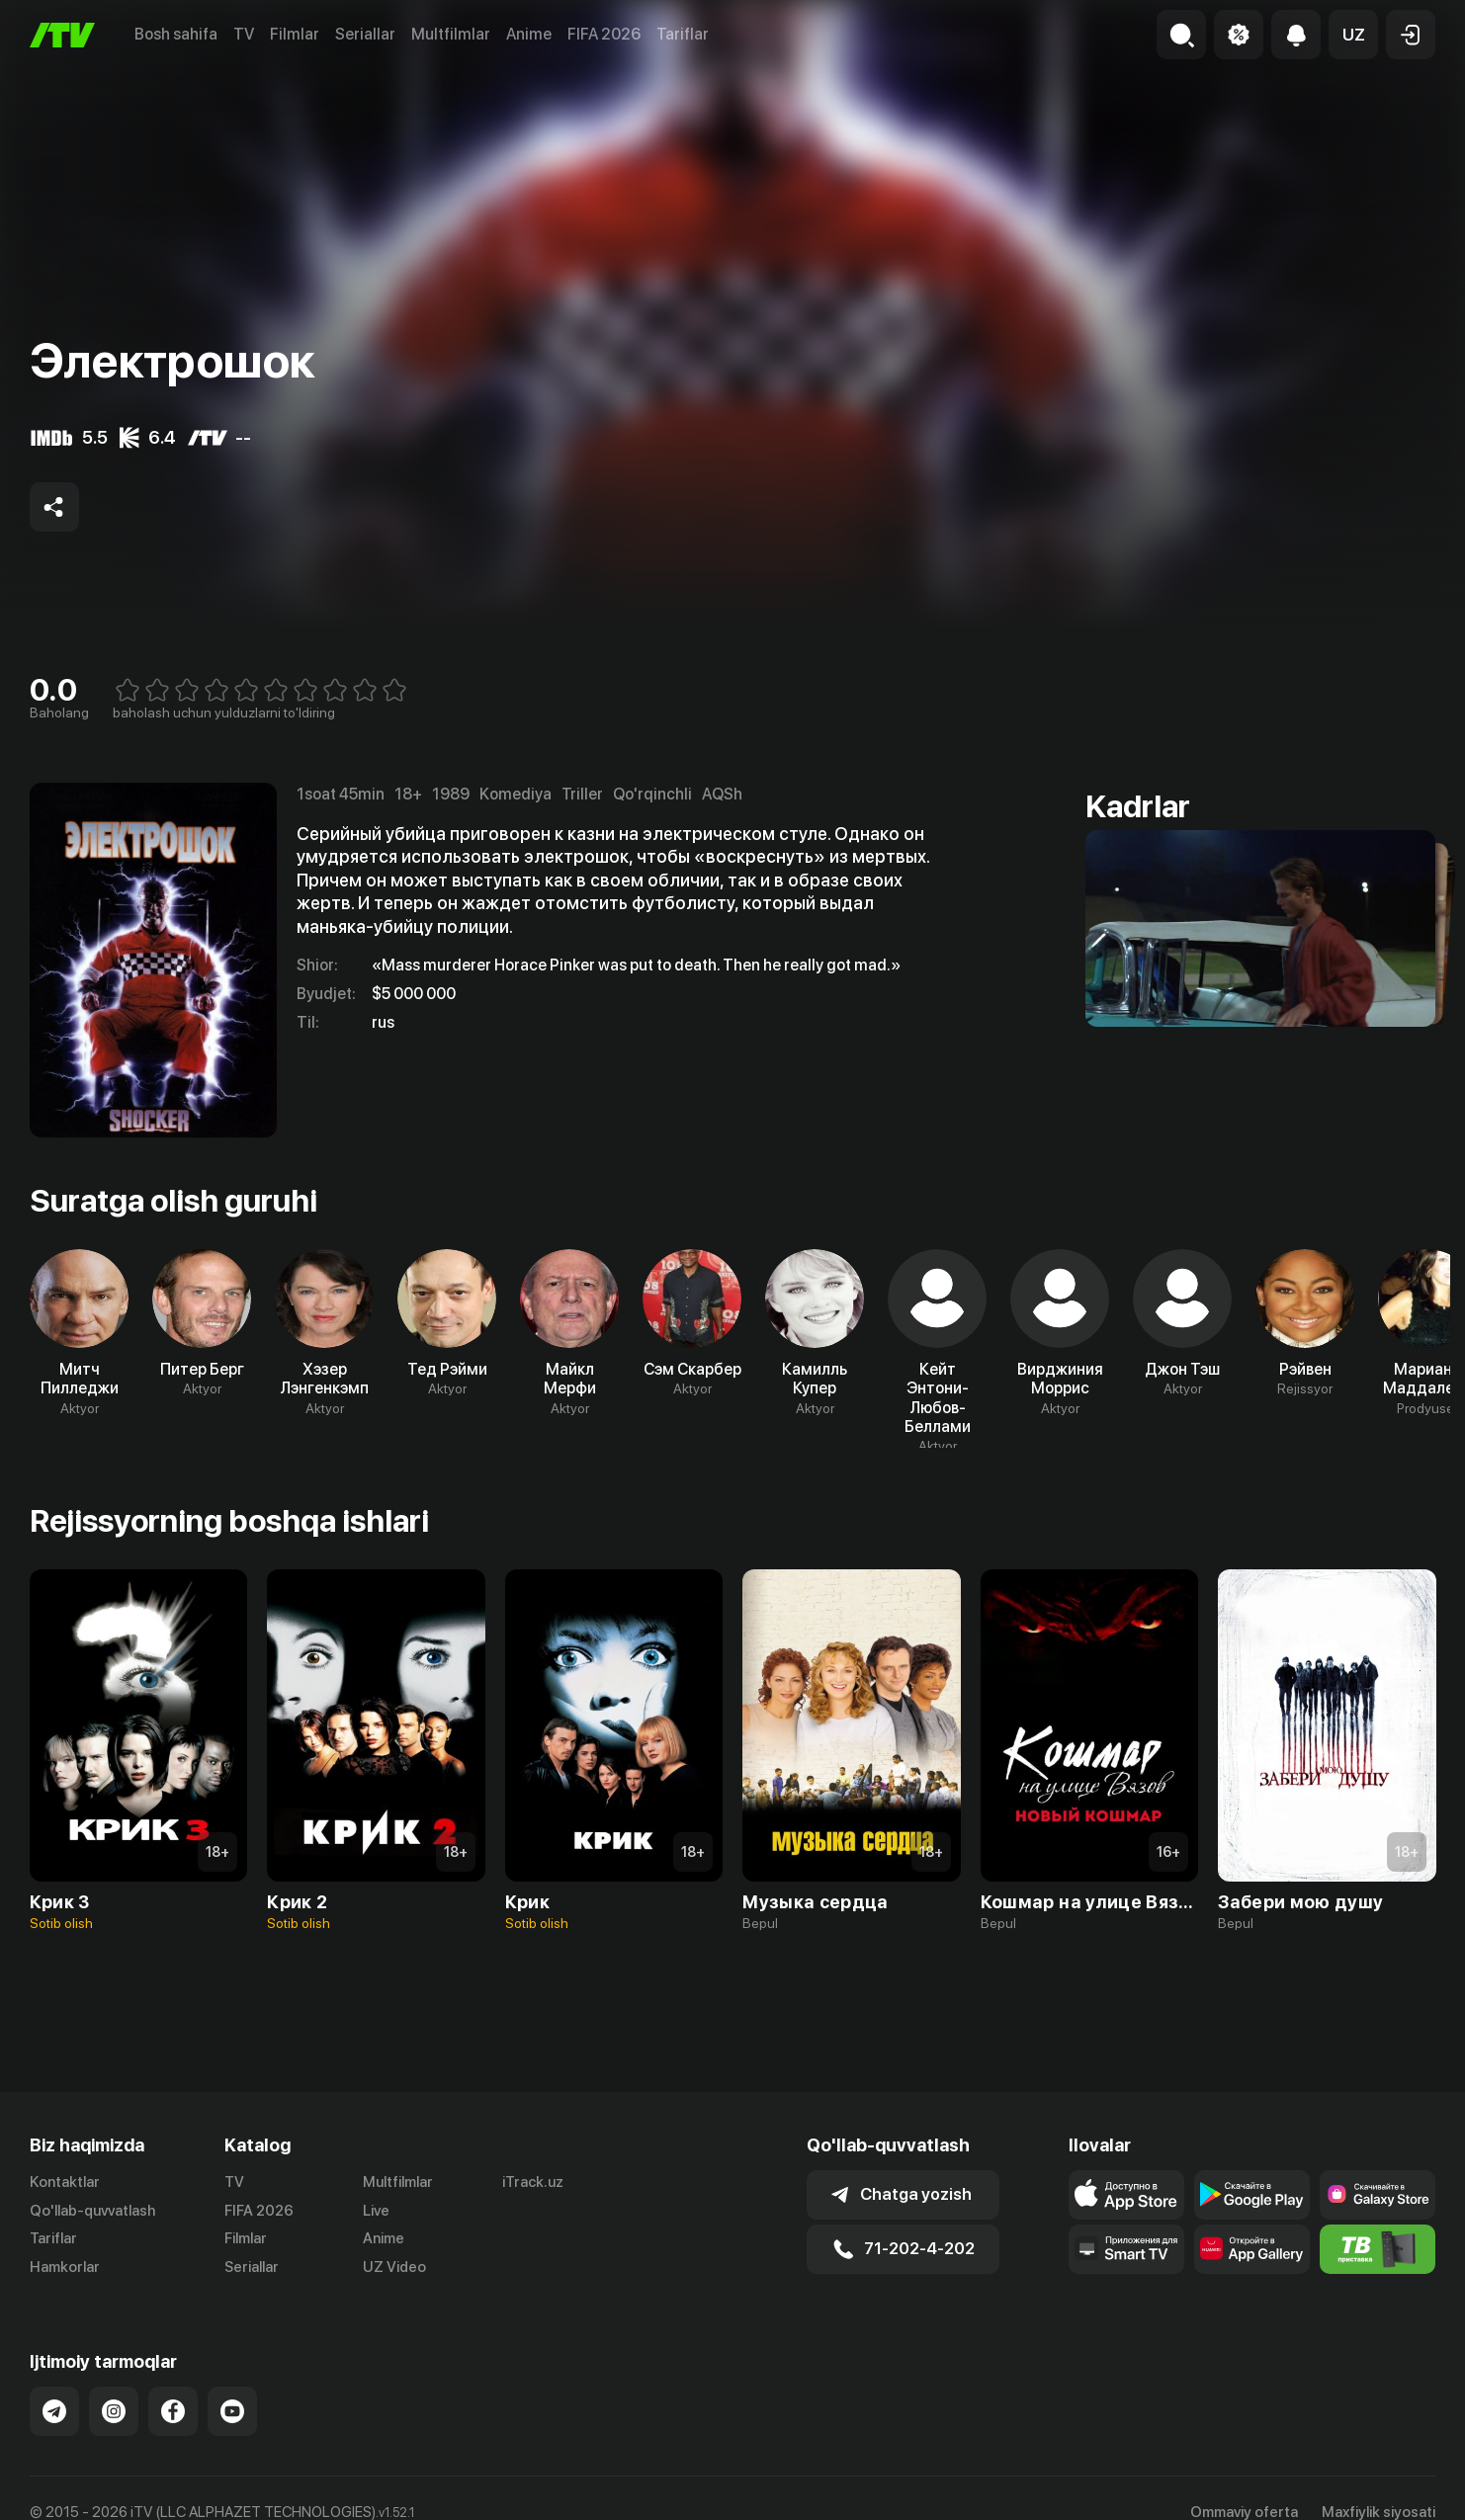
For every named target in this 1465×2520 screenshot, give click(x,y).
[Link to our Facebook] (173, 2411)
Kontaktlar (65, 2182)
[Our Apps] (1126, 2249)
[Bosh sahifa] (62, 35)
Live (376, 2211)
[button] (1353, 34)
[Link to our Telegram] (54, 2411)
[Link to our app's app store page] (1126, 2195)
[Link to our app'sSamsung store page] (1377, 2195)
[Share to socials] (54, 507)
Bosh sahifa (175, 34)
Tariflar (682, 34)
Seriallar (365, 34)
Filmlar (294, 34)
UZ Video (394, 2267)
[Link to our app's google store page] (1252, 2195)
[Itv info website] (1377, 2249)
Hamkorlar (65, 2267)
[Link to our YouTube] (232, 2411)
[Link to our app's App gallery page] (1252, 2249)
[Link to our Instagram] (113, 2411)
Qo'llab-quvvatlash (92, 2211)
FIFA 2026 (604, 34)
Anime (529, 34)
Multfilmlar (450, 34)
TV (243, 34)
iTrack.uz (532, 2182)
